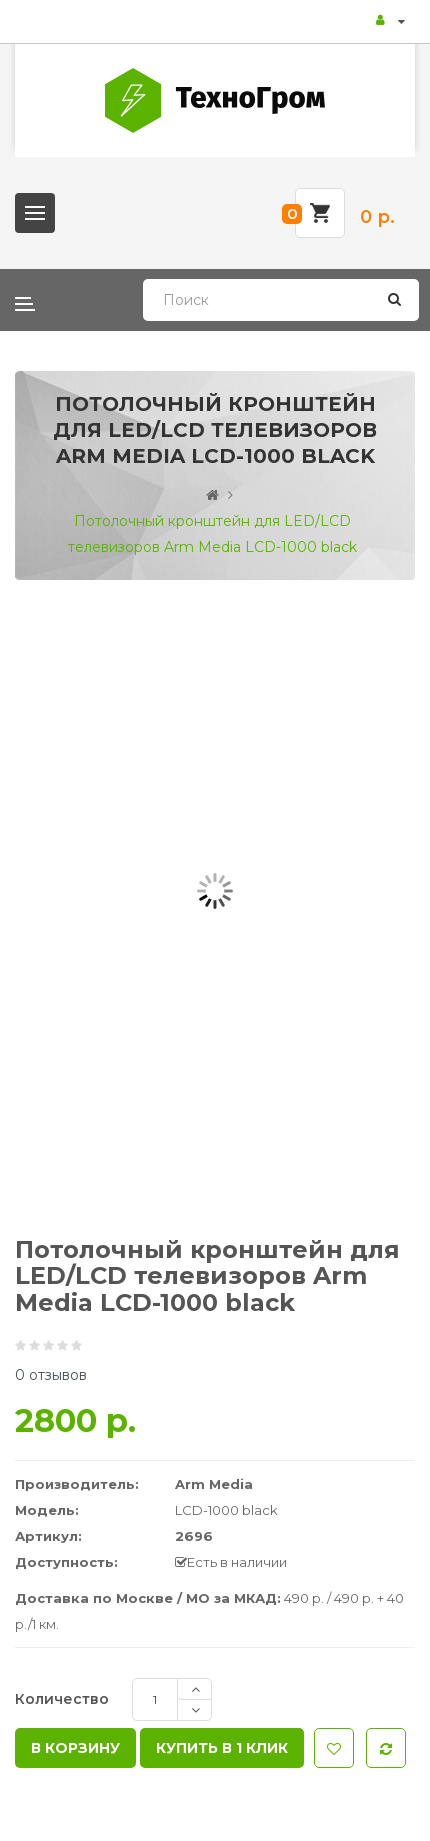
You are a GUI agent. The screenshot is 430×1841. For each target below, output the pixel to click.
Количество (62, 1699)
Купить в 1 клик (222, 1748)
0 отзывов (51, 1375)
